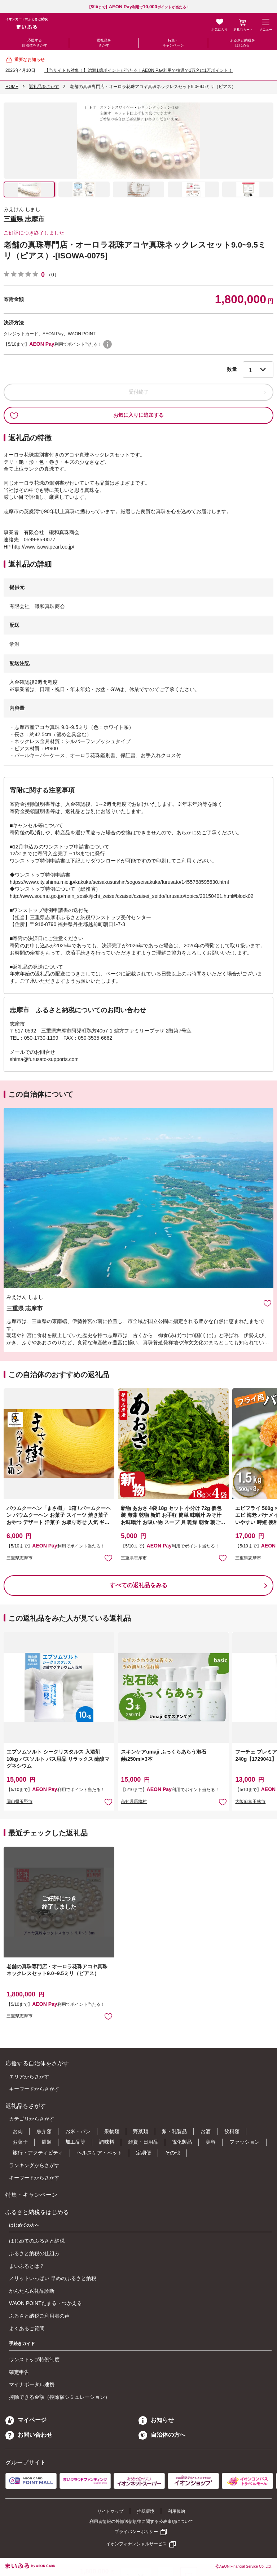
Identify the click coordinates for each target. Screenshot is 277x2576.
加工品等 (75, 2142)
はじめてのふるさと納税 (37, 2241)
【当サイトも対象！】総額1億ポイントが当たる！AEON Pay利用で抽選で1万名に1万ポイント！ (138, 70)
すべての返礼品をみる (138, 1585)
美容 (211, 2142)
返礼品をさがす (104, 42)
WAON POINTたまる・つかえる (45, 2303)
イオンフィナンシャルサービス (136, 2543)
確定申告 (19, 2372)
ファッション (244, 2142)
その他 (172, 2153)
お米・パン (78, 2131)
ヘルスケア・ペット (99, 2153)
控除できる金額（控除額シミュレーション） (59, 2397)
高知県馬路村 (134, 1801)
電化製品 (182, 2142)
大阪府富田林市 (250, 1801)
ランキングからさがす (34, 2165)
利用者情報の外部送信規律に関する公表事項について (141, 2521)
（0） (52, 275)
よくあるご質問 (26, 2328)
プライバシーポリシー (136, 2531)
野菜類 (140, 2131)
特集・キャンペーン (173, 42)
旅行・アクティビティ (38, 2153)
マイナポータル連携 (31, 2384)
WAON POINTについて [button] (107, 344)
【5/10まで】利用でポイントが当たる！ (138, 7)
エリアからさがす (29, 2076)
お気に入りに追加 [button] (108, 1558)
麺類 (46, 2142)
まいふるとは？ (26, 2266)
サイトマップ (110, 2511)
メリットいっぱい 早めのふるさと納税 (52, 2278)
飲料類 (231, 2131)
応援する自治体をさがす (34, 42)
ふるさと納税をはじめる (242, 42)
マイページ (26, 2420)
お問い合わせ (28, 2435)
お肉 (18, 2131)
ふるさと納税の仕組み (34, 2253)
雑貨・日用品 (143, 2142)
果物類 (111, 2131)
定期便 (143, 2153)
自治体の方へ (161, 2435)
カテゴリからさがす (31, 2119)
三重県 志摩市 (24, 219)
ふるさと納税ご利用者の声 (39, 2316)
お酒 (206, 2131)
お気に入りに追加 (267, 1303)
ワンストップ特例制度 (34, 2359)
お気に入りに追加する (87, 415)
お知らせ (156, 2420)
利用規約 (176, 2511)
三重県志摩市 (19, 1557)
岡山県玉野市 (19, 1801)
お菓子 (20, 2142)
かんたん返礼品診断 (31, 2291)
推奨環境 (145, 2511)
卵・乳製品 (174, 2131)
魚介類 (44, 2131)
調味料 (106, 2142)
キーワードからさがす (34, 2089)
